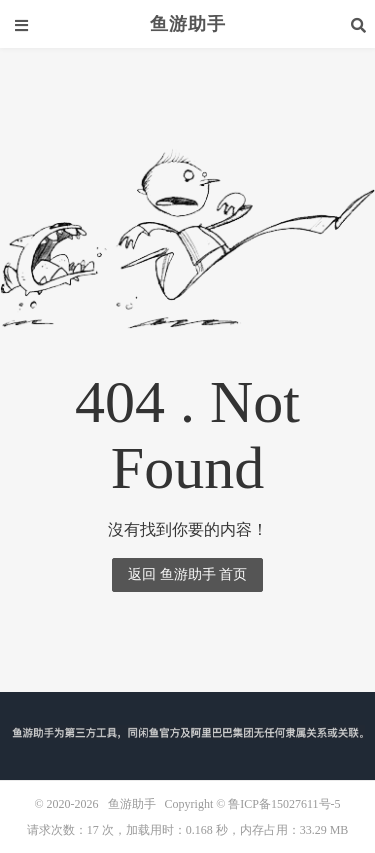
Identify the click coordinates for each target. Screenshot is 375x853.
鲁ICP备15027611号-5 (284, 804)
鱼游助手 (188, 24)
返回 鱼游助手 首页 (187, 574)
